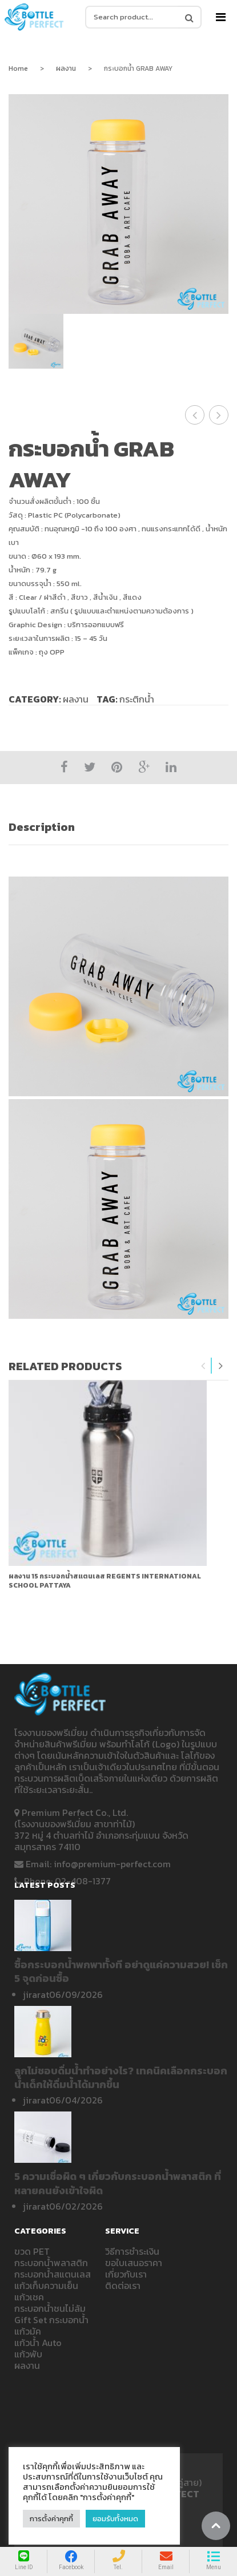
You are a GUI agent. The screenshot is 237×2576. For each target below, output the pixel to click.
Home (18, 68)
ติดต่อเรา (122, 2285)
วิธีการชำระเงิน (132, 2251)
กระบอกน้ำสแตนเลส (52, 2274)
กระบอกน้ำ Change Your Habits (219, 415)
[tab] (118, 827)
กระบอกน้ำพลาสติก (51, 2263)
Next (220, 1366)
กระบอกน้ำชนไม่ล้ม (50, 2308)
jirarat (36, 1994)
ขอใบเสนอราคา (133, 2263)
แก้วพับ (28, 2354)
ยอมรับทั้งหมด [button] (115, 2518)
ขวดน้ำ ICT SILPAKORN (195, 415)
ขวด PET (32, 2251)
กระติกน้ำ (136, 699)
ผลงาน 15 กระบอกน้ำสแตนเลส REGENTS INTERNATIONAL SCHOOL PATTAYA (105, 1581)
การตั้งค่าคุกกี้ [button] (51, 2518)
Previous (203, 1366)
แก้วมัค (27, 2331)
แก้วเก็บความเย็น (46, 2285)
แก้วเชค (29, 2297)
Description (42, 827)
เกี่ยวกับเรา (126, 2274)
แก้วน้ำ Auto (38, 2342)
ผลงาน (66, 68)
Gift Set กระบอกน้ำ (51, 2320)
